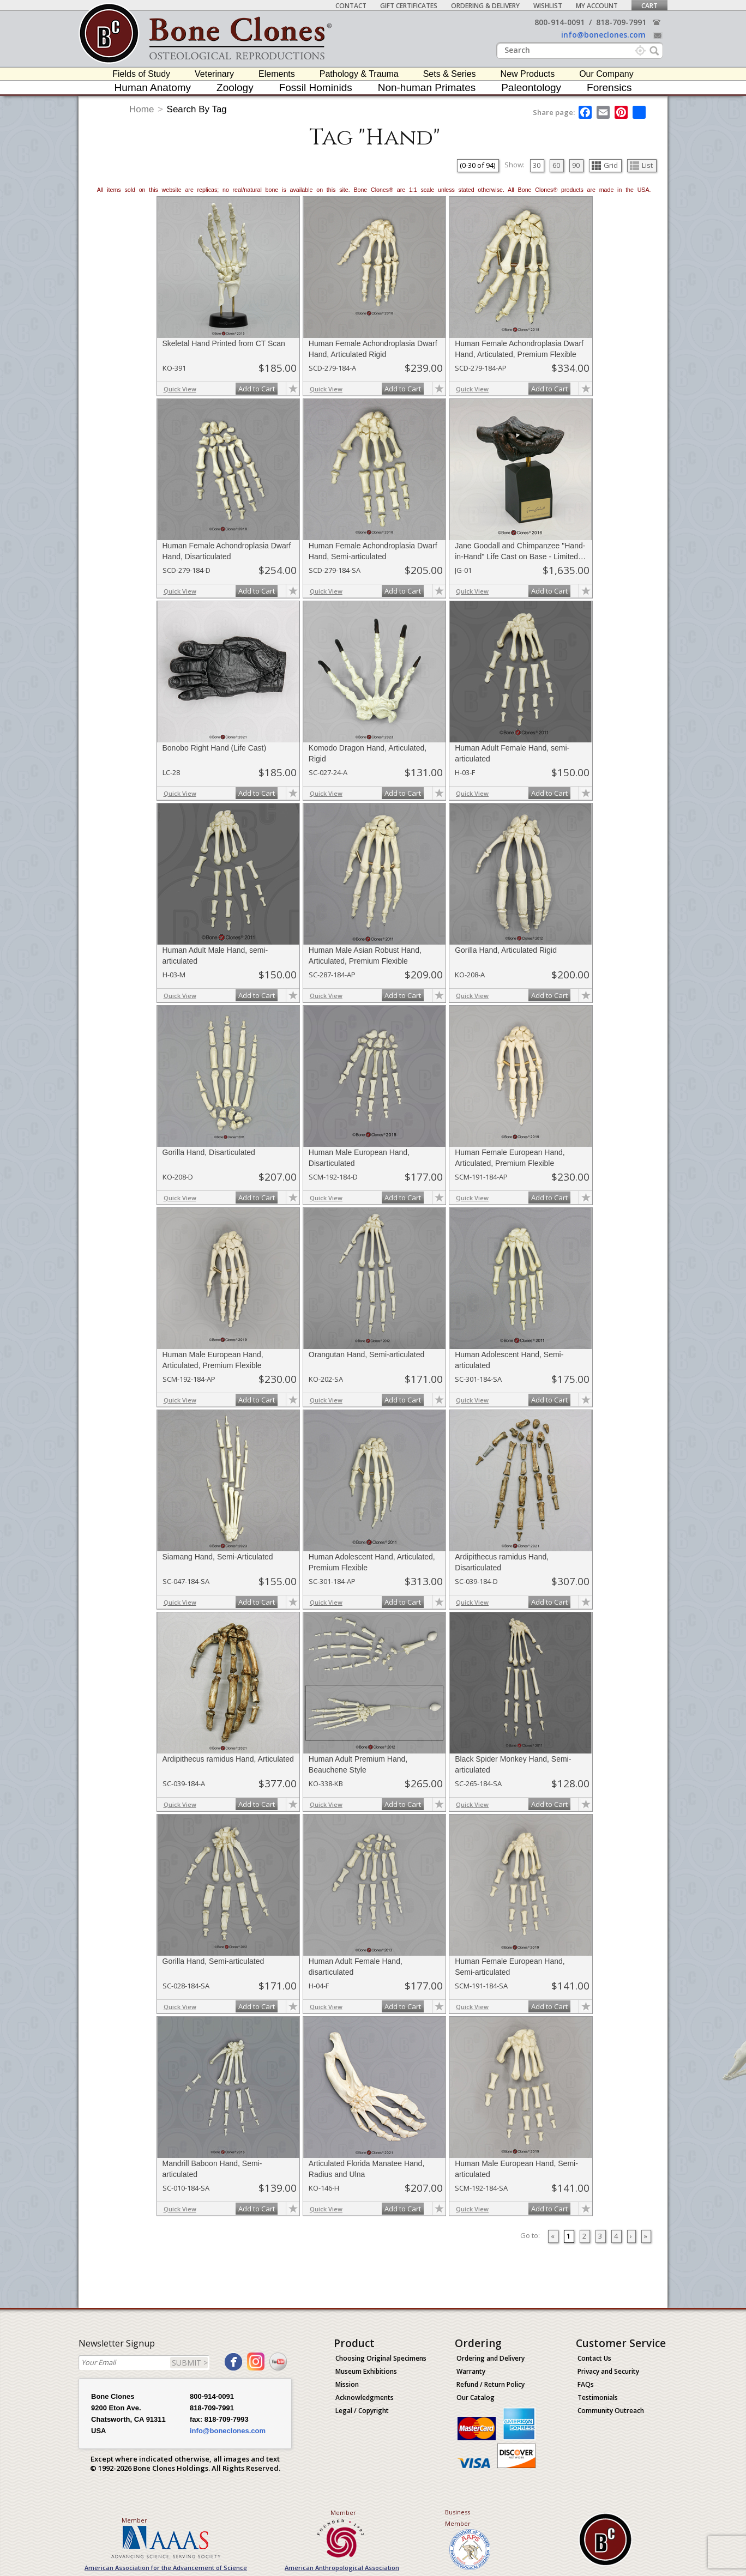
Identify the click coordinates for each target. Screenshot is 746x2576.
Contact (350, 5)
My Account (597, 5)
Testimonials (597, 2397)
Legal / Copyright (362, 2410)
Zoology (235, 87)
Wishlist (547, 5)
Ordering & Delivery (485, 5)
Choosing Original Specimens (380, 2358)
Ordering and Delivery (490, 2358)
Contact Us (594, 2358)
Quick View (180, 389)
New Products (528, 73)
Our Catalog (475, 2397)
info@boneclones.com (603, 34)
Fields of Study (141, 73)
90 (576, 165)
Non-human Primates (427, 87)
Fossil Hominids (315, 87)
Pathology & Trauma (359, 73)
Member (134, 2520)
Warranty (470, 2371)
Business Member (458, 2517)
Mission (347, 2384)
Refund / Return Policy (490, 2384)
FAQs (585, 2384)
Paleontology (531, 87)
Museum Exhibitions (366, 2371)
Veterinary (214, 73)
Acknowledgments (364, 2397)
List (641, 165)
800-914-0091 (559, 22)
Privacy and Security (608, 2371)
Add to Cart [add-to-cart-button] (256, 389)
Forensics (609, 87)
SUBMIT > (190, 2362)
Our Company (606, 73)
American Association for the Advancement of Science (166, 2567)
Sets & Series (449, 73)
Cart (649, 5)
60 (556, 165)
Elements (276, 73)
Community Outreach (610, 2410)
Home (141, 109)
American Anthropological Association (342, 2567)
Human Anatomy (153, 87)
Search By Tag (197, 109)
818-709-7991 (621, 22)
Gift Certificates (408, 5)
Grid (605, 165)
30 (536, 165)
